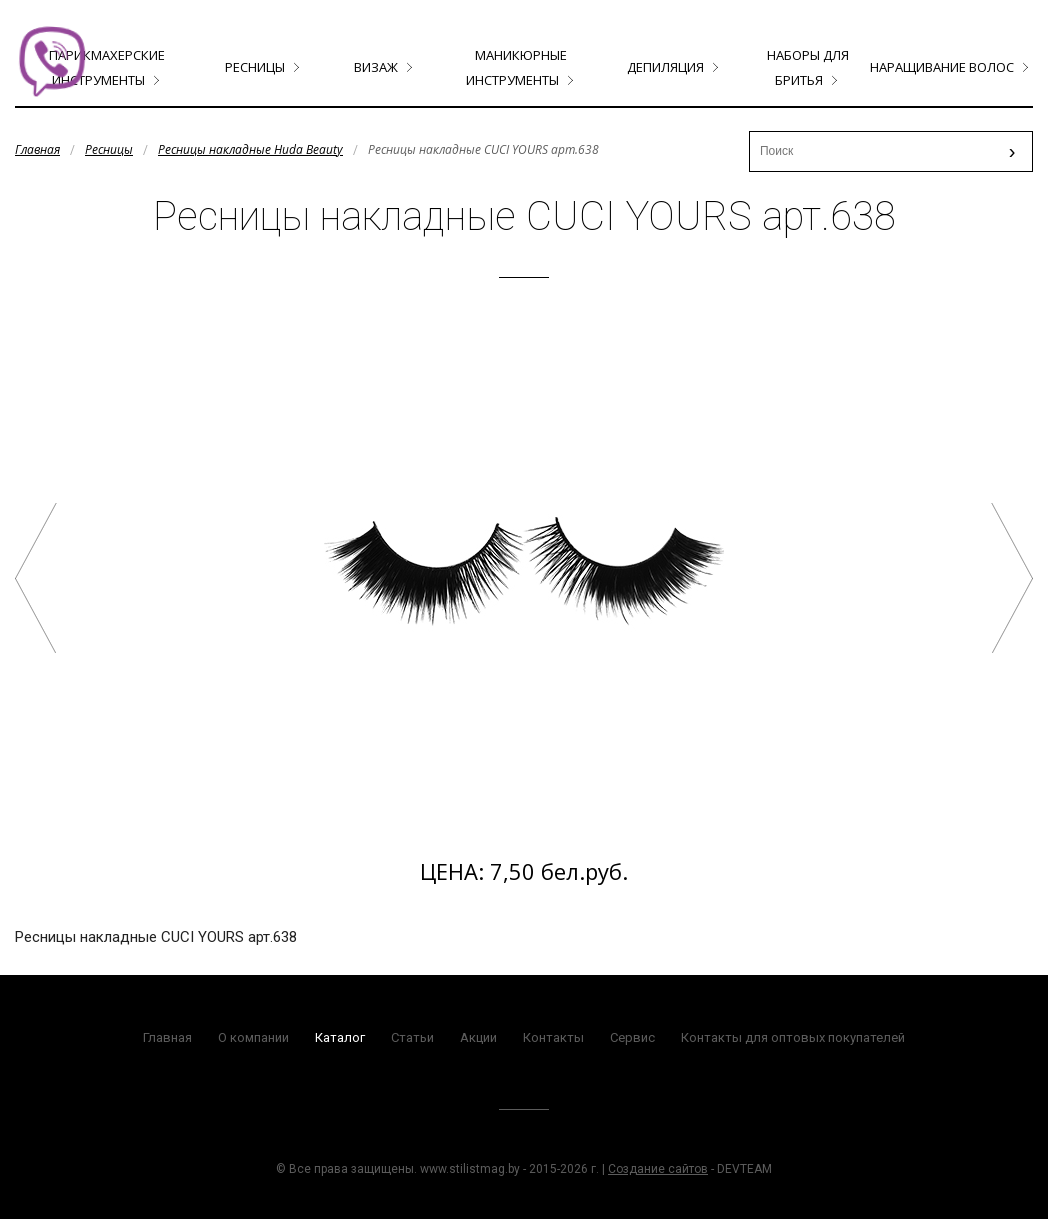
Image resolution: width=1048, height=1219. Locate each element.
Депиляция (665, 67)
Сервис (632, 1037)
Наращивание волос (942, 67)
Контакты (553, 1037)
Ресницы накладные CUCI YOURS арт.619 (36, 578)
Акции (478, 1037)
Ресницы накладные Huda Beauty (250, 149)
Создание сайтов (658, 1169)
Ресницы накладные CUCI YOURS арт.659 (1012, 578)
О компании (253, 1037)
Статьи (412, 1037)
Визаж (376, 67)
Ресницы (255, 67)
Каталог (340, 1037)
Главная (37, 149)
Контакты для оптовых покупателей (793, 1037)
